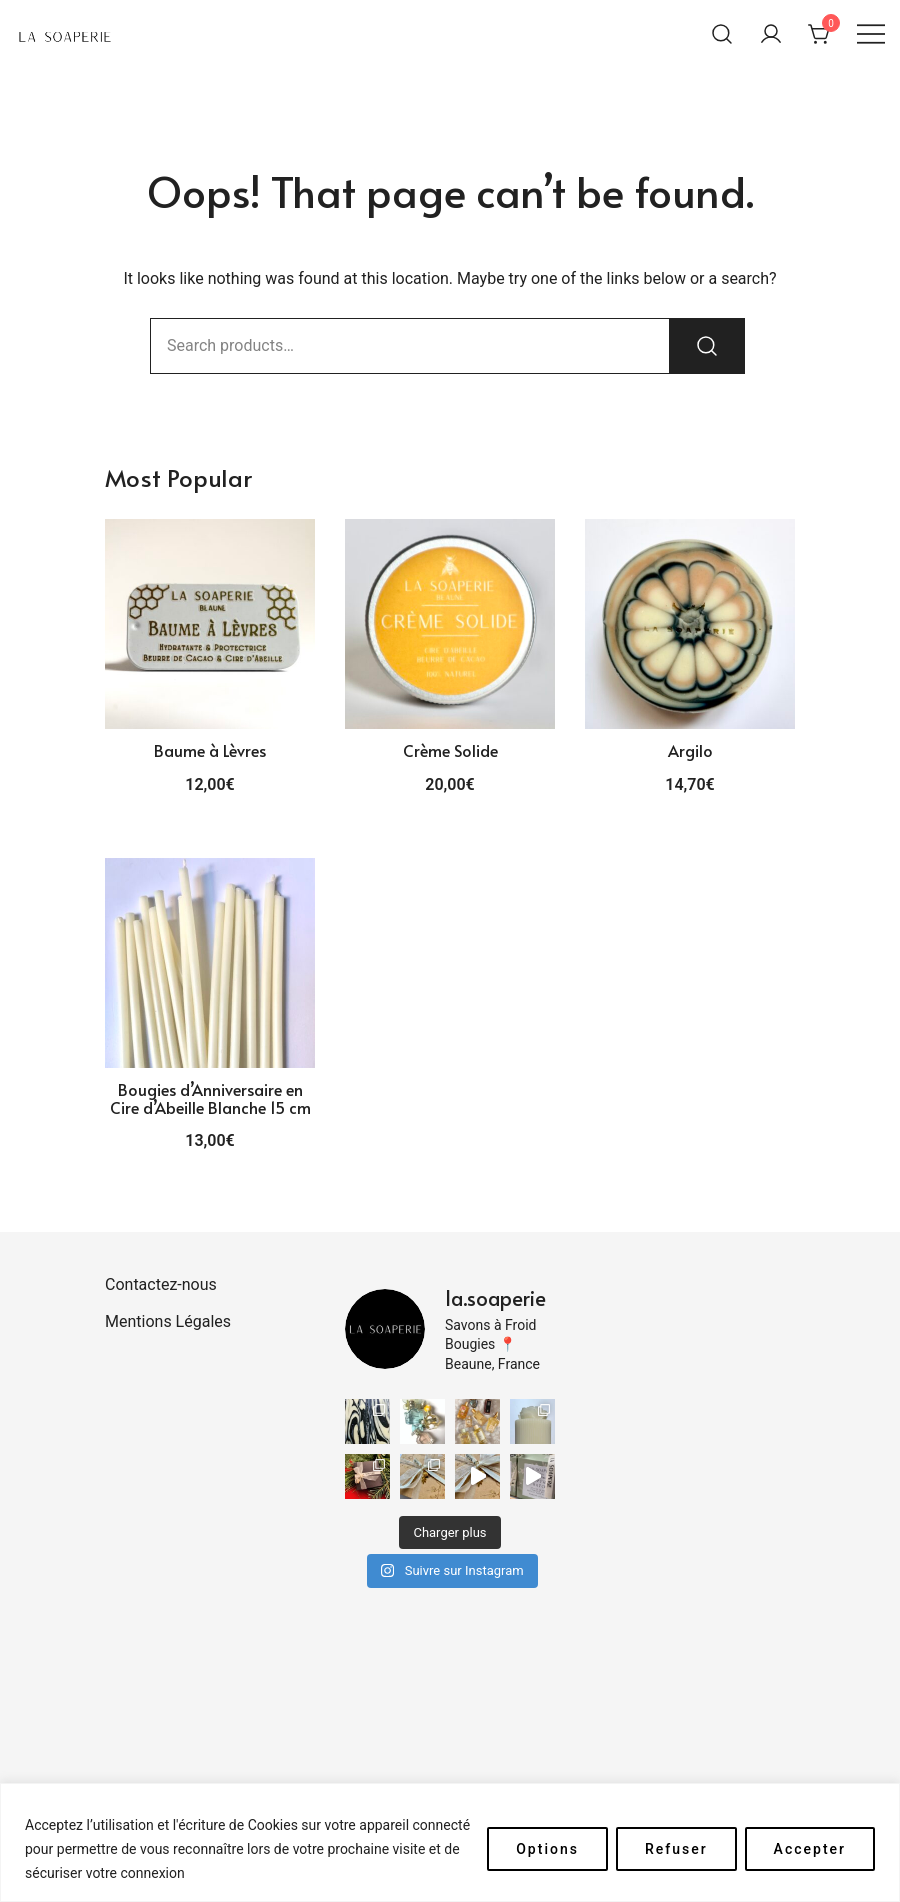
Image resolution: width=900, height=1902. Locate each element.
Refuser (676, 1849)
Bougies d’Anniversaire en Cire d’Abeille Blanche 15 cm (210, 1098)
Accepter (810, 1849)
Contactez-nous (161, 1284)
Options (547, 1849)
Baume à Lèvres (210, 750)
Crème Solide (450, 750)
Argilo (690, 750)
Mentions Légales (168, 1321)
